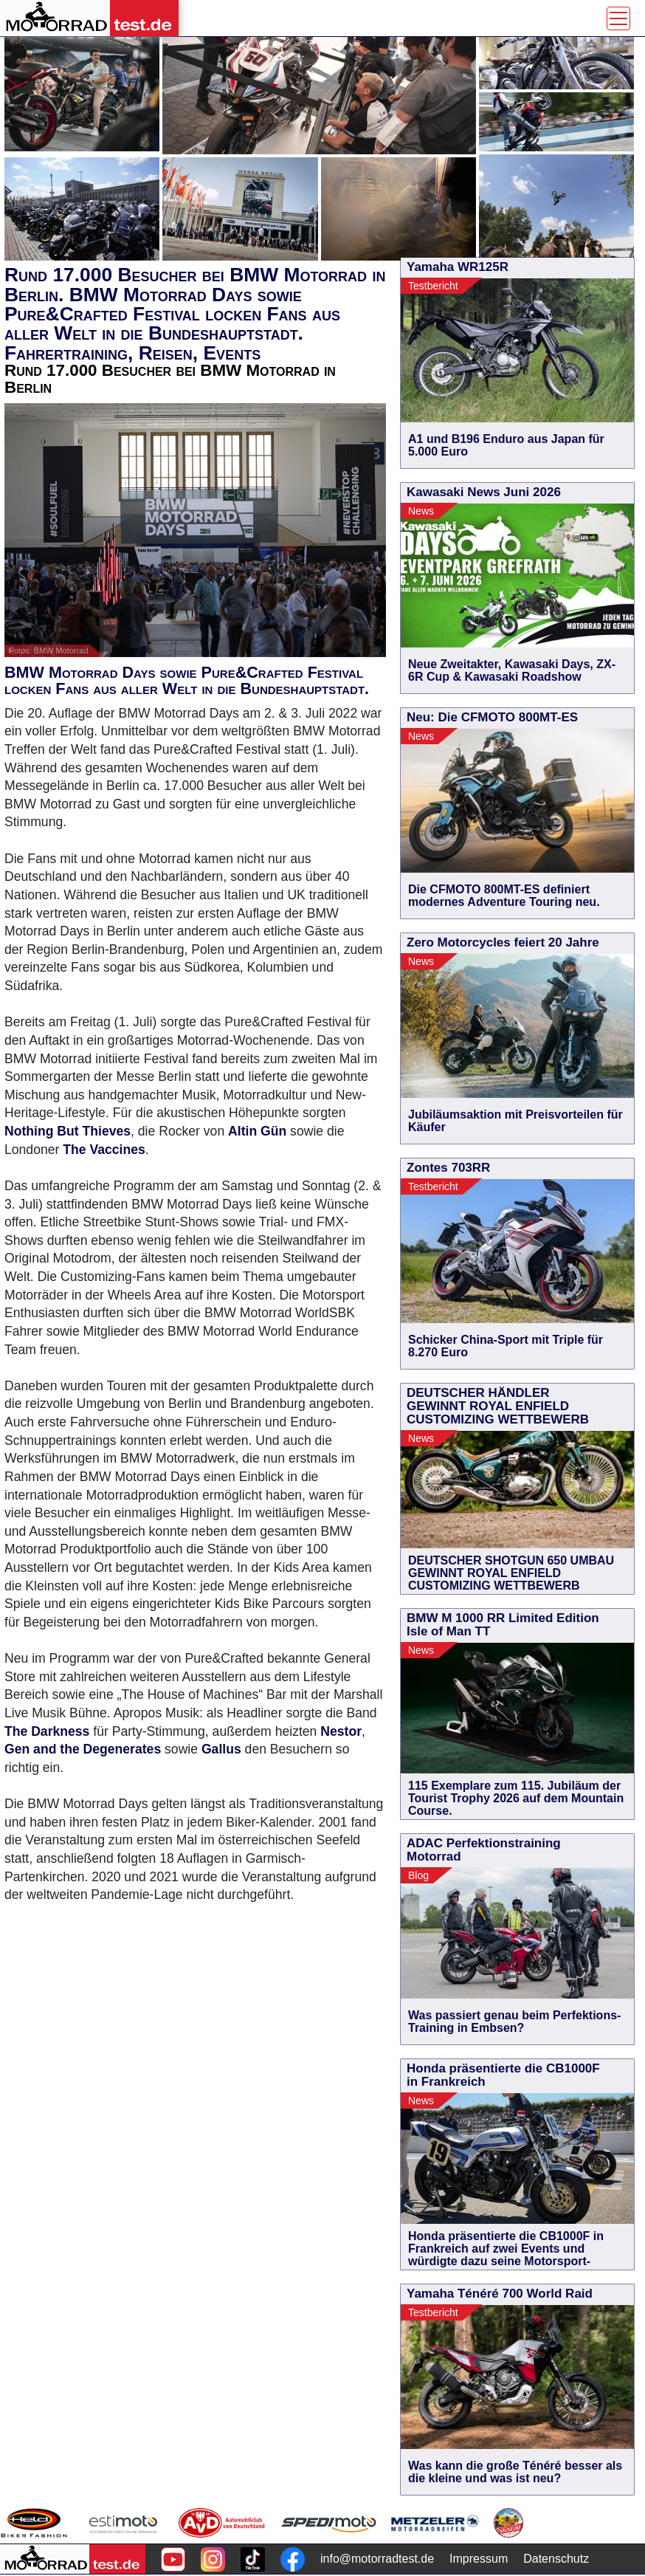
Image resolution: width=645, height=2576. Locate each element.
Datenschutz (556, 2558)
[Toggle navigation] (618, 18)
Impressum (478, 2558)
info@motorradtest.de (377, 2558)
